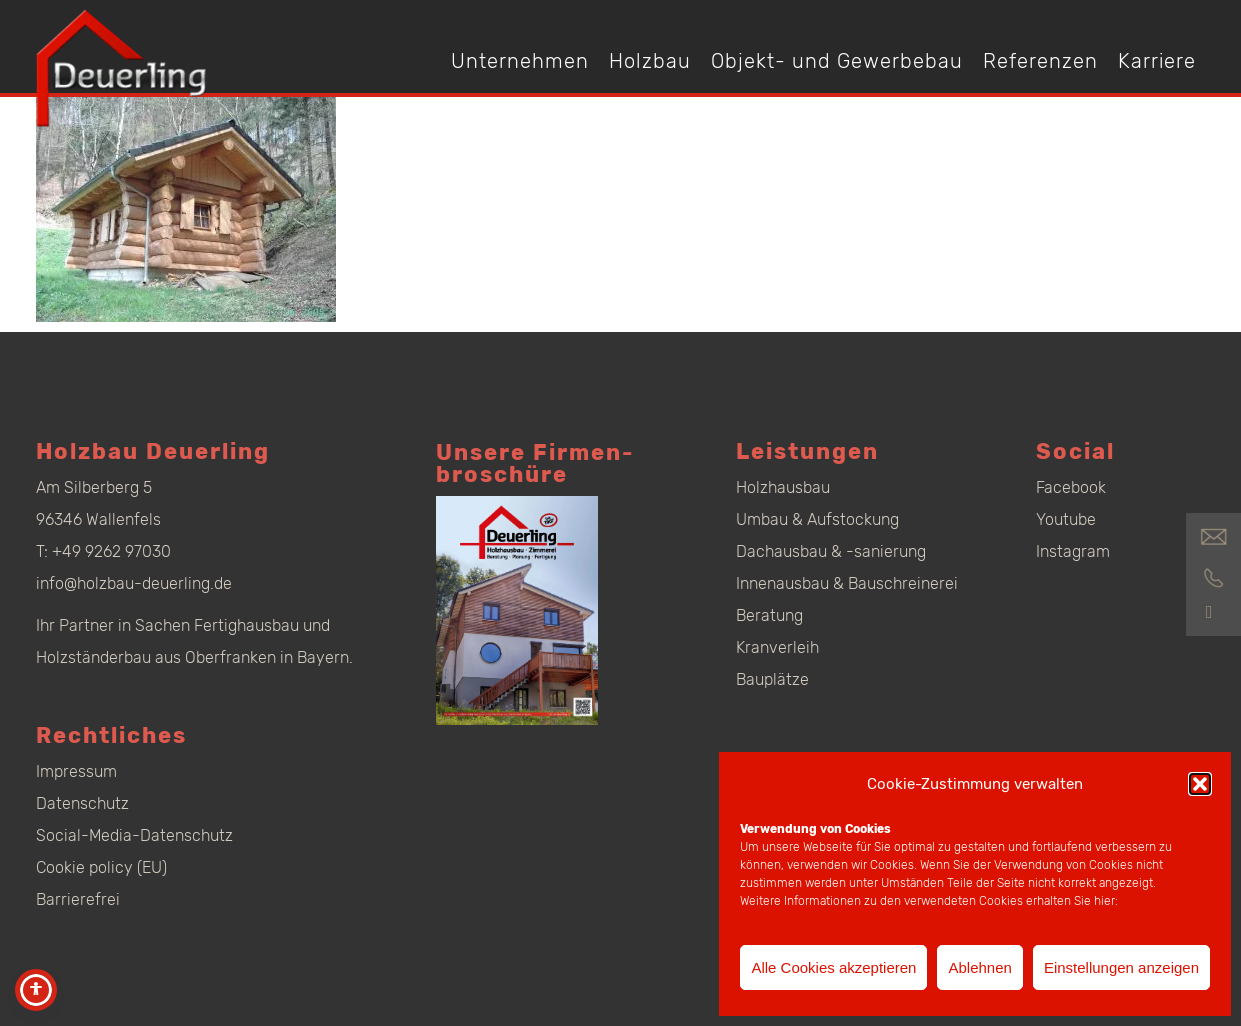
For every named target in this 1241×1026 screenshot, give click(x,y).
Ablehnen (979, 967)
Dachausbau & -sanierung (831, 551)
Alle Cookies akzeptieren (833, 967)
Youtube (1066, 519)
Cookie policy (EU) (101, 867)
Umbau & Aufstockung (817, 519)
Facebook (1071, 487)
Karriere (1157, 61)
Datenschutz (82, 803)
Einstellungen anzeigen (1121, 967)
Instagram (1073, 551)
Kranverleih (777, 647)
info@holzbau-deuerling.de (134, 583)
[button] (1200, 784)
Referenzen (1040, 61)
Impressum (76, 771)
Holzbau (650, 61)
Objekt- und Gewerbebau (837, 61)
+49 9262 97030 (111, 551)
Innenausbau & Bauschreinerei (847, 583)
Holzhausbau (783, 487)
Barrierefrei (78, 899)
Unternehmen (520, 61)
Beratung (769, 615)
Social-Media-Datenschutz (134, 835)
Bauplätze (772, 679)
